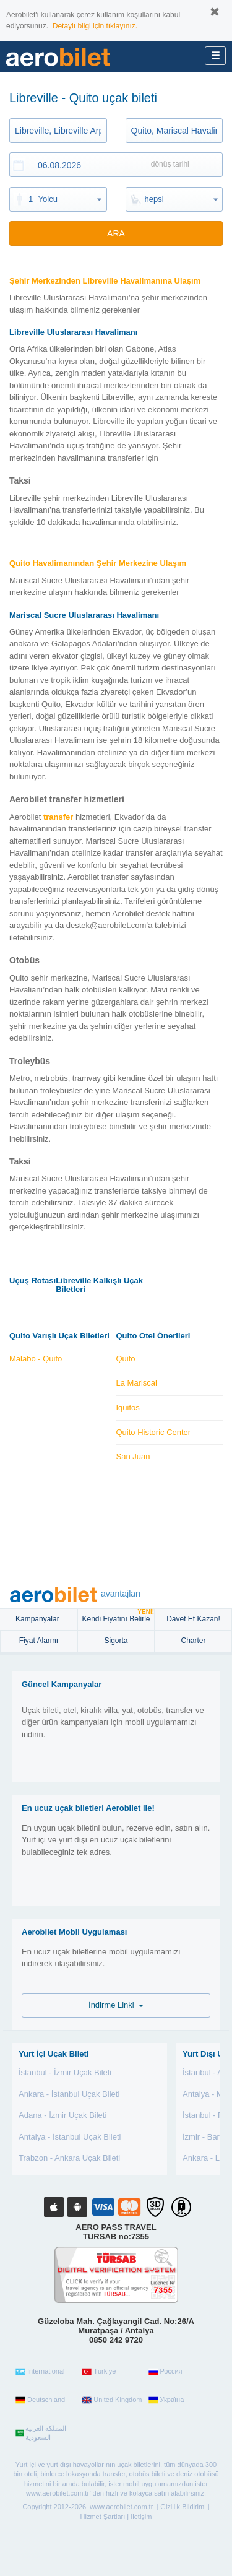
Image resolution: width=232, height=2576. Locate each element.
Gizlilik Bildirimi (182, 2506)
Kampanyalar (38, 1619)
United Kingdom (112, 2400)
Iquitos (128, 1407)
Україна (166, 2400)
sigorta (115, 1640)
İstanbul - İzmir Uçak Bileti (65, 2072)
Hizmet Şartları (103, 2516)
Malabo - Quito (35, 1358)
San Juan (133, 1456)
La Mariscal (136, 1382)
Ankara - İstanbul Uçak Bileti (69, 2094)
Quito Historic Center (153, 1432)
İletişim (141, 2516)
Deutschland (40, 2400)
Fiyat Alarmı (38, 1640)
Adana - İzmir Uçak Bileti (62, 2115)
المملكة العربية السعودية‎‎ (40, 2433)
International (40, 2372)
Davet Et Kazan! (193, 1619)
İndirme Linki (116, 2005)
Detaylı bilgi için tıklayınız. (95, 26)
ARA (116, 233)
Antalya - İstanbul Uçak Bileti (70, 2136)
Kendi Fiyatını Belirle (118, 1616)
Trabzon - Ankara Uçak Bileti (69, 2157)
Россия (165, 2372)
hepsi (154, 199)
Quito (125, 1358)
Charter (193, 1640)
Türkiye (99, 2372)
